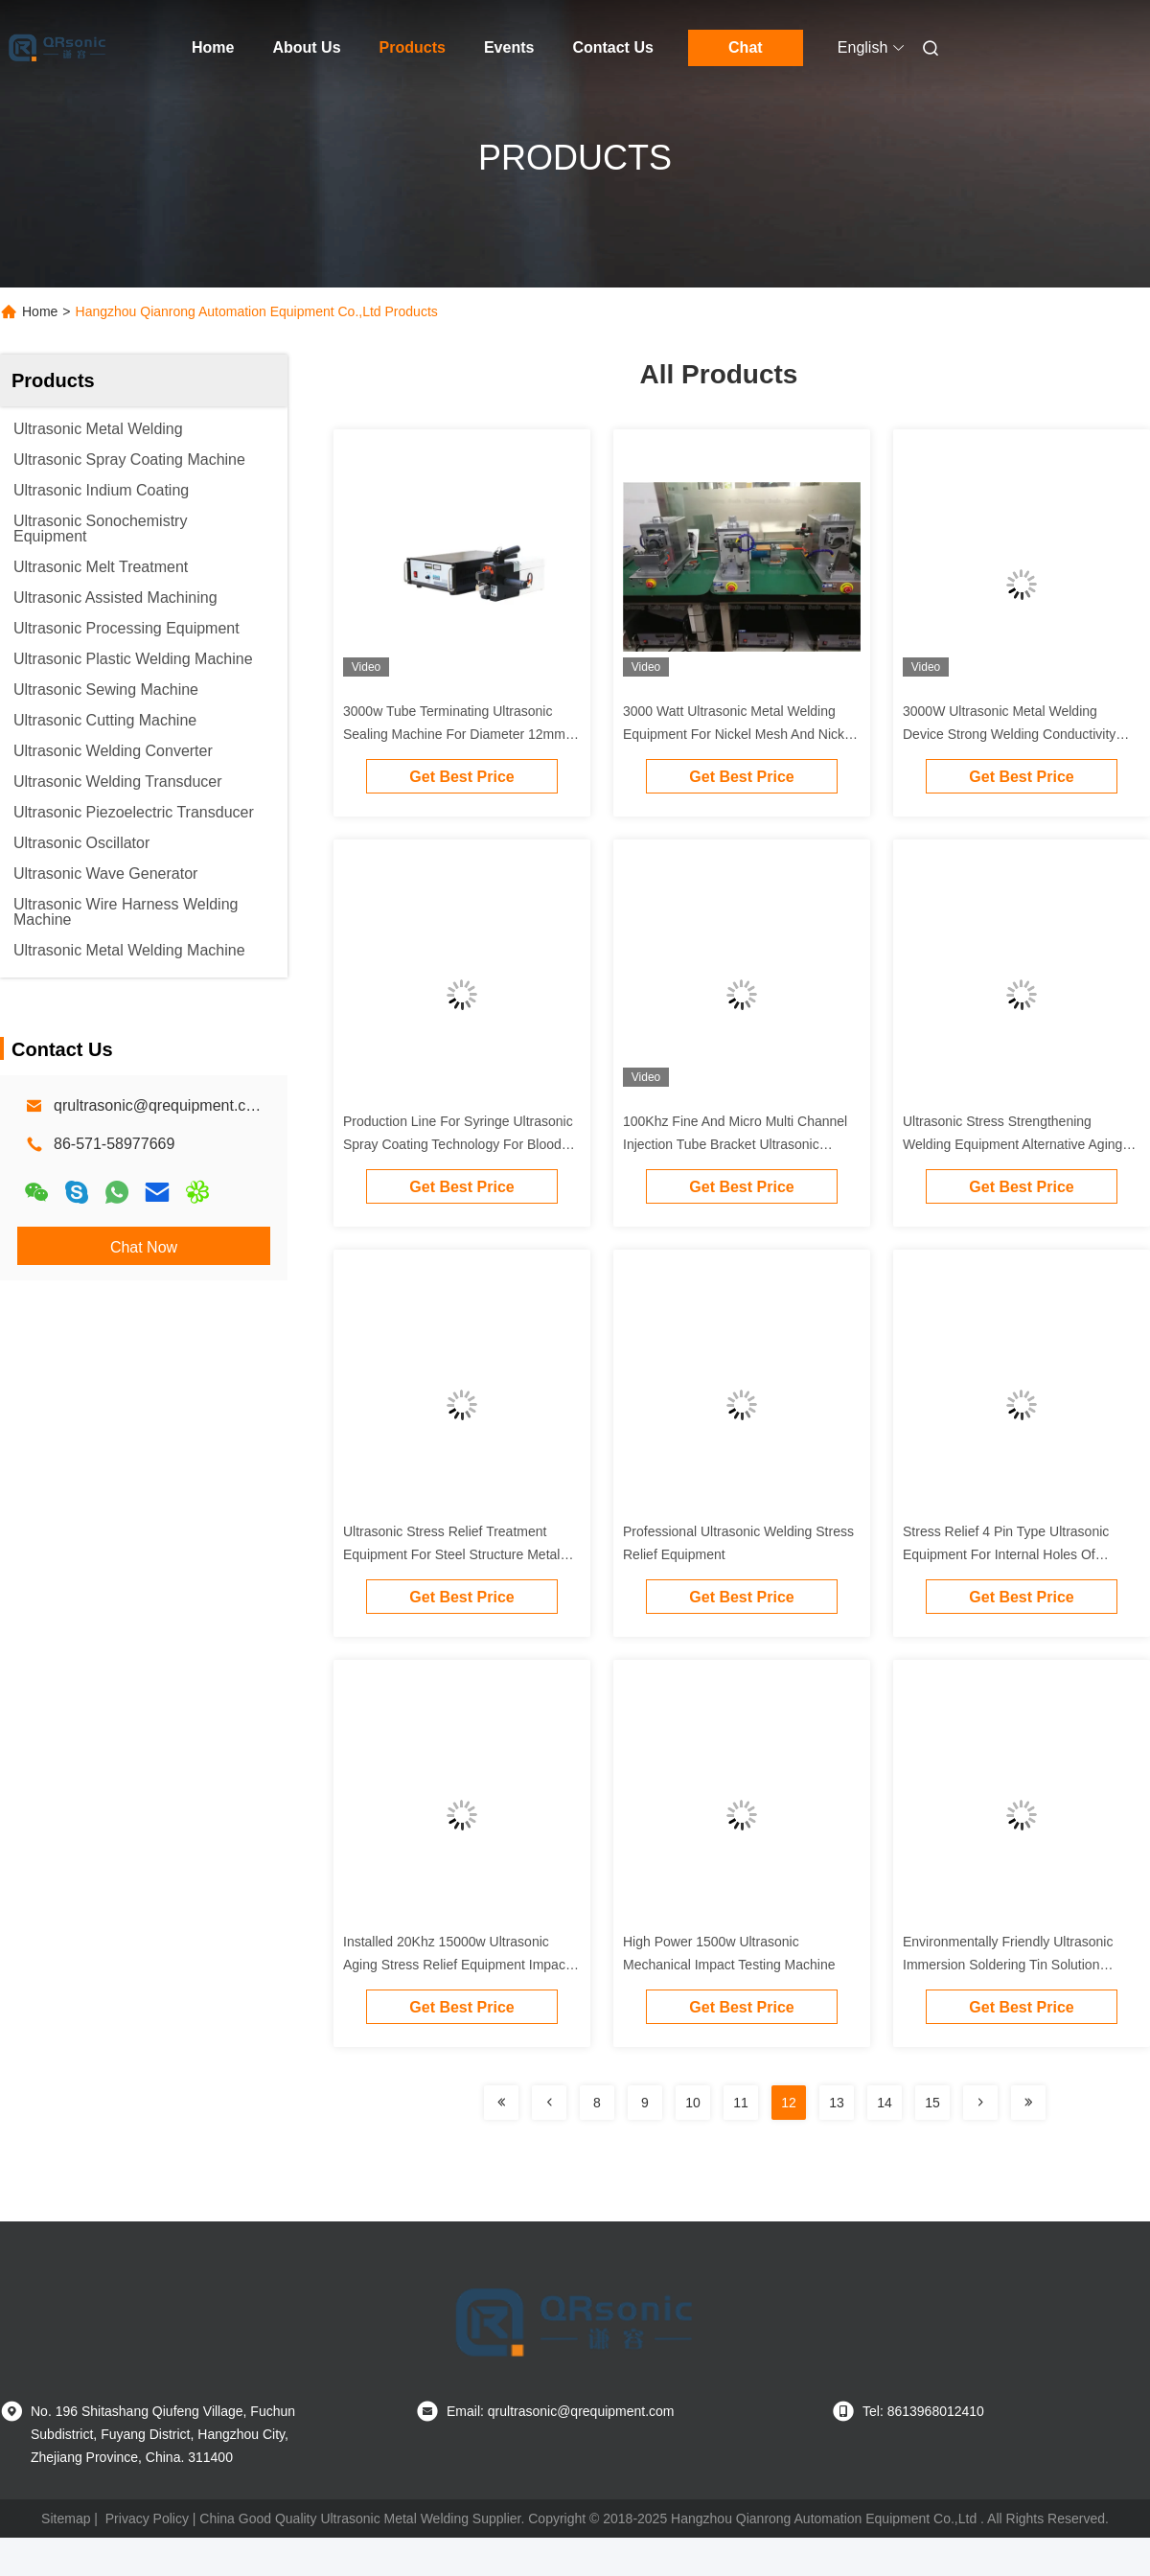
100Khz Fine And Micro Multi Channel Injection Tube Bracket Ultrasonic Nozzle (735, 1144)
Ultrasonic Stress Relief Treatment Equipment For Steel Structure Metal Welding (451, 1554)
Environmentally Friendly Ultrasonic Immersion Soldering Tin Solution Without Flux (1008, 1964)
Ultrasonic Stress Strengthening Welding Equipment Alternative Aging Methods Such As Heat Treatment (1012, 1144)
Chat (745, 47)
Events (509, 47)
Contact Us (612, 47)
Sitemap (65, 2518)
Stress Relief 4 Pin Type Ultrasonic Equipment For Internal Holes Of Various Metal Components (1006, 1554)
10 (693, 2102)
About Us (306, 47)
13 (836, 2102)
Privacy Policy (147, 2518)
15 (932, 2102)
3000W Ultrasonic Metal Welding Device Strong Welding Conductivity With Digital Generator (1009, 734)
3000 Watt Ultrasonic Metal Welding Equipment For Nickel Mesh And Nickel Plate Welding (739, 734)
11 (740, 2102)
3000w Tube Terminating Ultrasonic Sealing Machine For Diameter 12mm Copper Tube (454, 734)
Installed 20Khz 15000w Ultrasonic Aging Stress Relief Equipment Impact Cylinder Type (456, 1964)
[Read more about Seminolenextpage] (501, 2102)
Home (213, 47)
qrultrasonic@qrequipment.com (160, 1105)
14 (884, 2102)
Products (413, 47)
